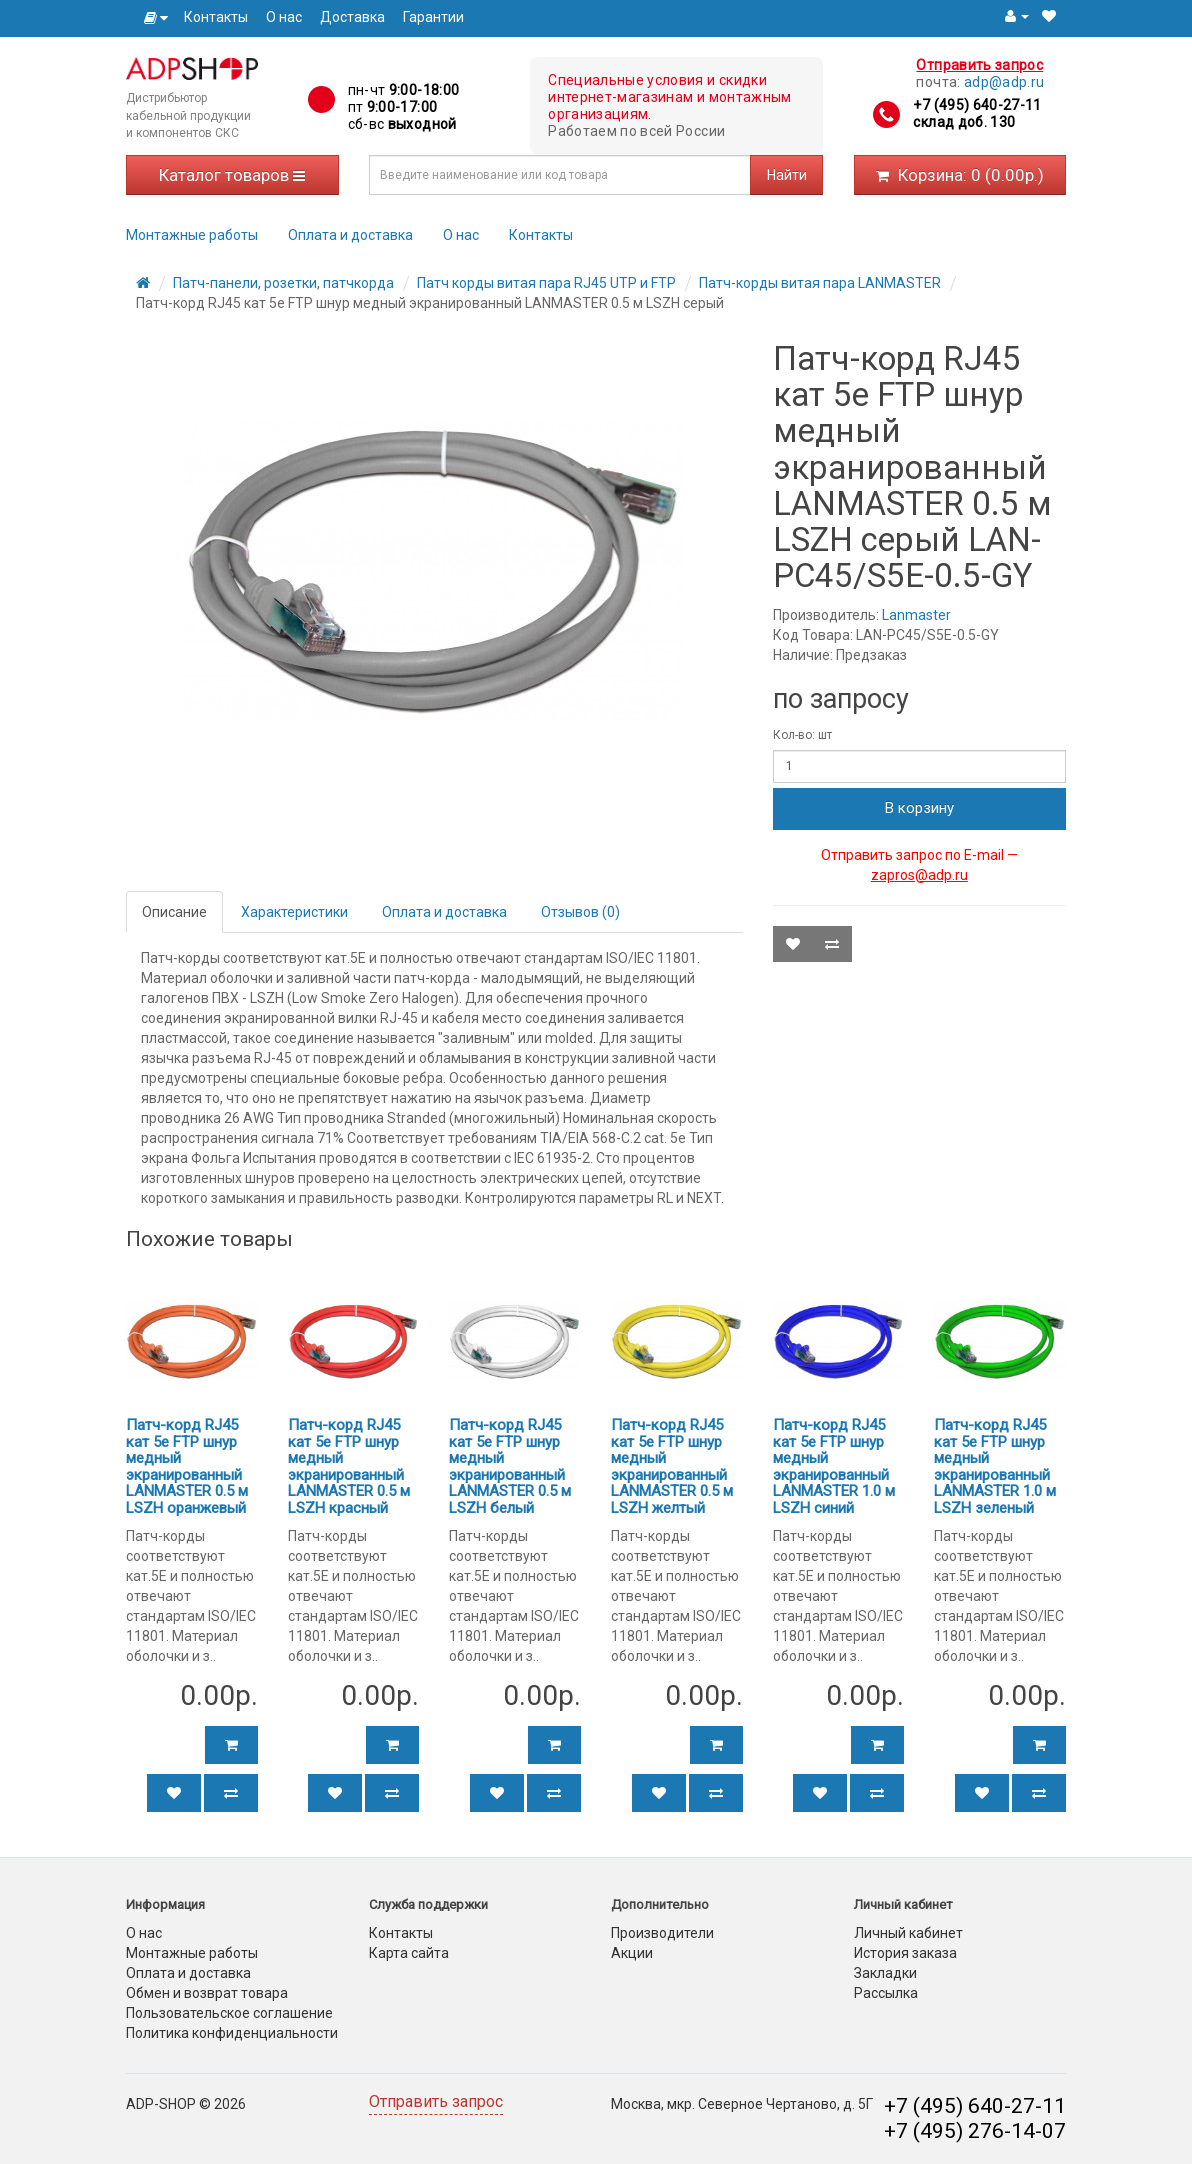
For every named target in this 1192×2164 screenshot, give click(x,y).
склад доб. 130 (964, 122)
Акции (632, 1953)
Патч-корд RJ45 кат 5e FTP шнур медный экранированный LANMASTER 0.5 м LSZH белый (510, 1466)
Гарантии (433, 17)
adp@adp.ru (1004, 82)
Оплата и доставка (350, 235)
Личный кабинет (908, 1933)
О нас (284, 17)
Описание (174, 912)
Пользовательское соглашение (229, 2013)
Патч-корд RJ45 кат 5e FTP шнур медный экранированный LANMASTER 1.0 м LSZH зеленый (995, 1466)
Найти (787, 175)
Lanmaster (916, 615)
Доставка (352, 17)
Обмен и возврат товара (207, 1993)
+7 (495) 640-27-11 (977, 105)
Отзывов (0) (580, 912)
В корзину (919, 808)
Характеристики (294, 912)
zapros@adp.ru (919, 875)
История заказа (905, 1953)
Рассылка (886, 1993)
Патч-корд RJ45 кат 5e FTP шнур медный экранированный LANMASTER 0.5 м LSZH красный (349, 1466)
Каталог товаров (232, 175)
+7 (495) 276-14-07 (975, 2131)
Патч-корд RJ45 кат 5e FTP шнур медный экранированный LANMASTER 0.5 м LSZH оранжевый (187, 1466)
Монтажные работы (192, 235)
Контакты (216, 17)
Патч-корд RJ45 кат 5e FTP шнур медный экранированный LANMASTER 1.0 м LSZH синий (834, 1466)
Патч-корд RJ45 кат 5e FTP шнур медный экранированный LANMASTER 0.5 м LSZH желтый (672, 1466)
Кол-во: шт (802, 735)
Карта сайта (409, 1953)
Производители (662, 1933)
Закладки (885, 1973)
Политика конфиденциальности (232, 2033)
